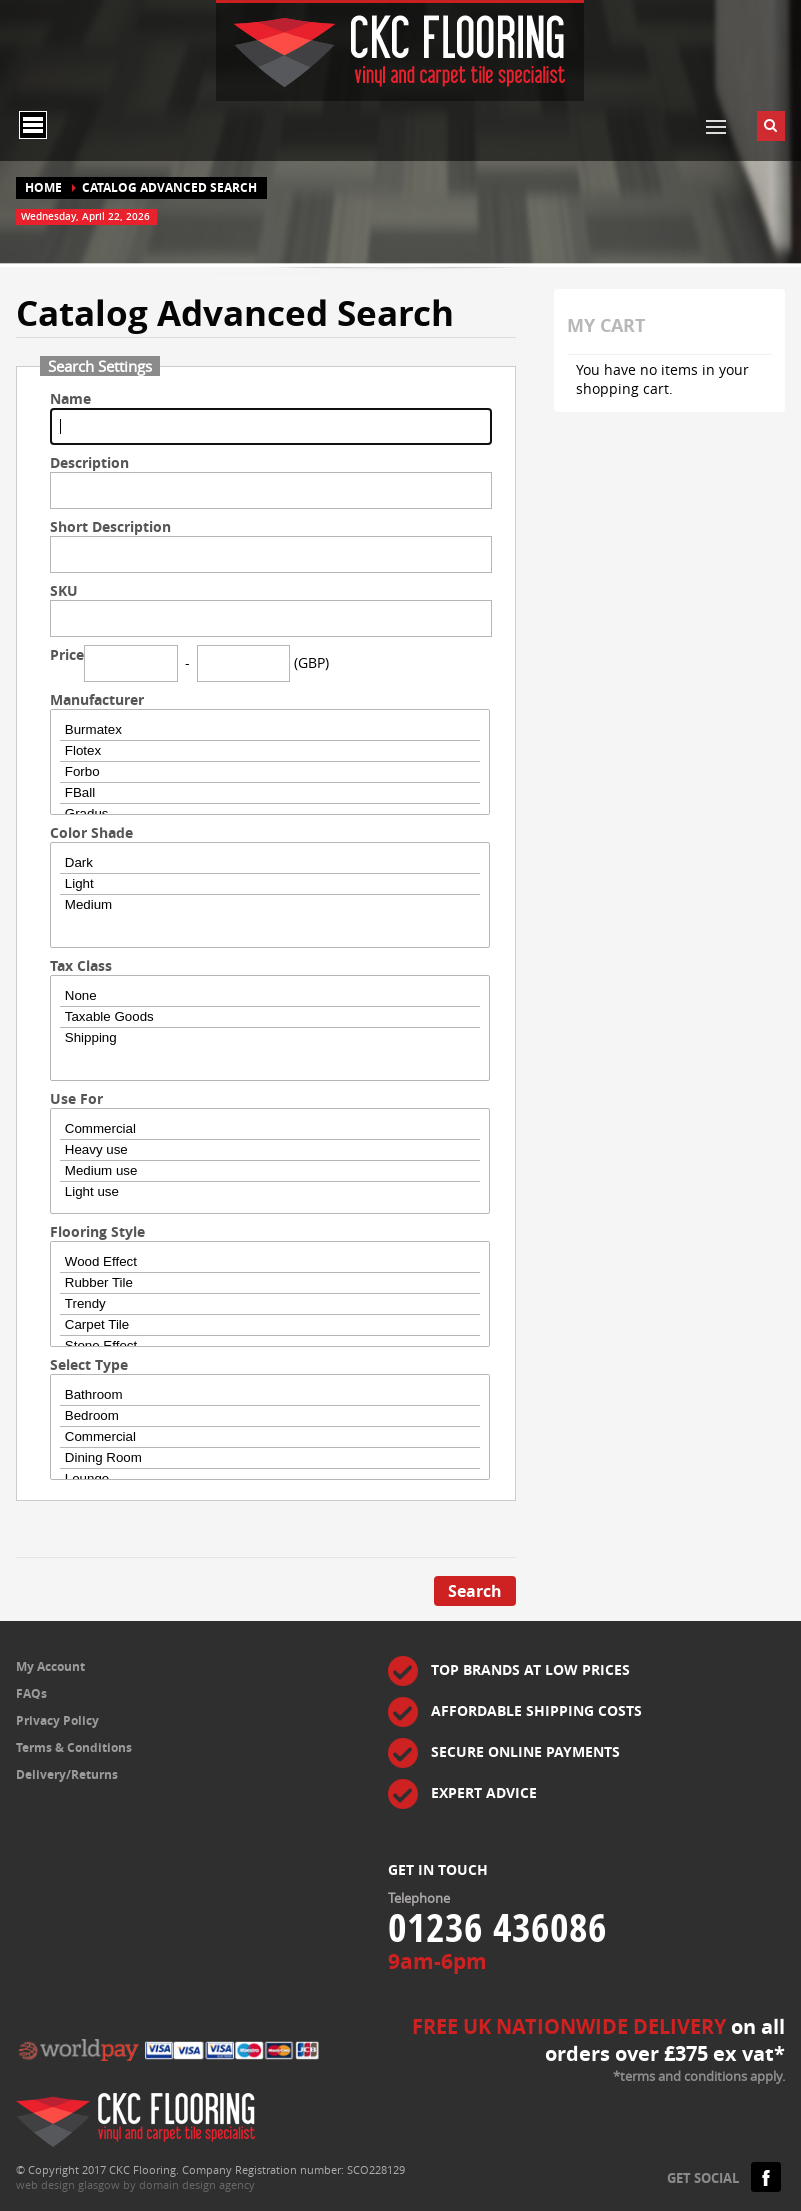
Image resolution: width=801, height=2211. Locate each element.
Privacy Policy (57, 1720)
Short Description (110, 526)
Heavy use (270, 1150)
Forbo (270, 772)
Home (43, 187)
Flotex (270, 751)
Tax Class (81, 965)
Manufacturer (97, 699)
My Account (50, 1666)
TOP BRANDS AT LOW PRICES (530, 1669)
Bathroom (270, 1395)
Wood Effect (270, 1262)
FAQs (31, 1693)
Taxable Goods (270, 1017)
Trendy (270, 1304)
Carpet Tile (270, 1325)
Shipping (270, 1038)
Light (270, 884)
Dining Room (270, 1458)
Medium (270, 905)
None (270, 996)
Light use (270, 1192)
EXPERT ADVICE (484, 1792)
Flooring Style (97, 1231)
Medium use (270, 1171)
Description (89, 462)
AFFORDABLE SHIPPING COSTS (536, 1710)
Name (70, 398)
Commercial (270, 1129)
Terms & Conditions (74, 1747)
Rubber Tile (270, 1283)
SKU (64, 590)
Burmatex (270, 730)
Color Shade (91, 832)
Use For (76, 1098)
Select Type (89, 1364)
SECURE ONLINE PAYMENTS (525, 1751)
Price (67, 654)
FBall (270, 793)
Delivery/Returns (67, 1774)
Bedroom (270, 1416)
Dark (270, 863)
